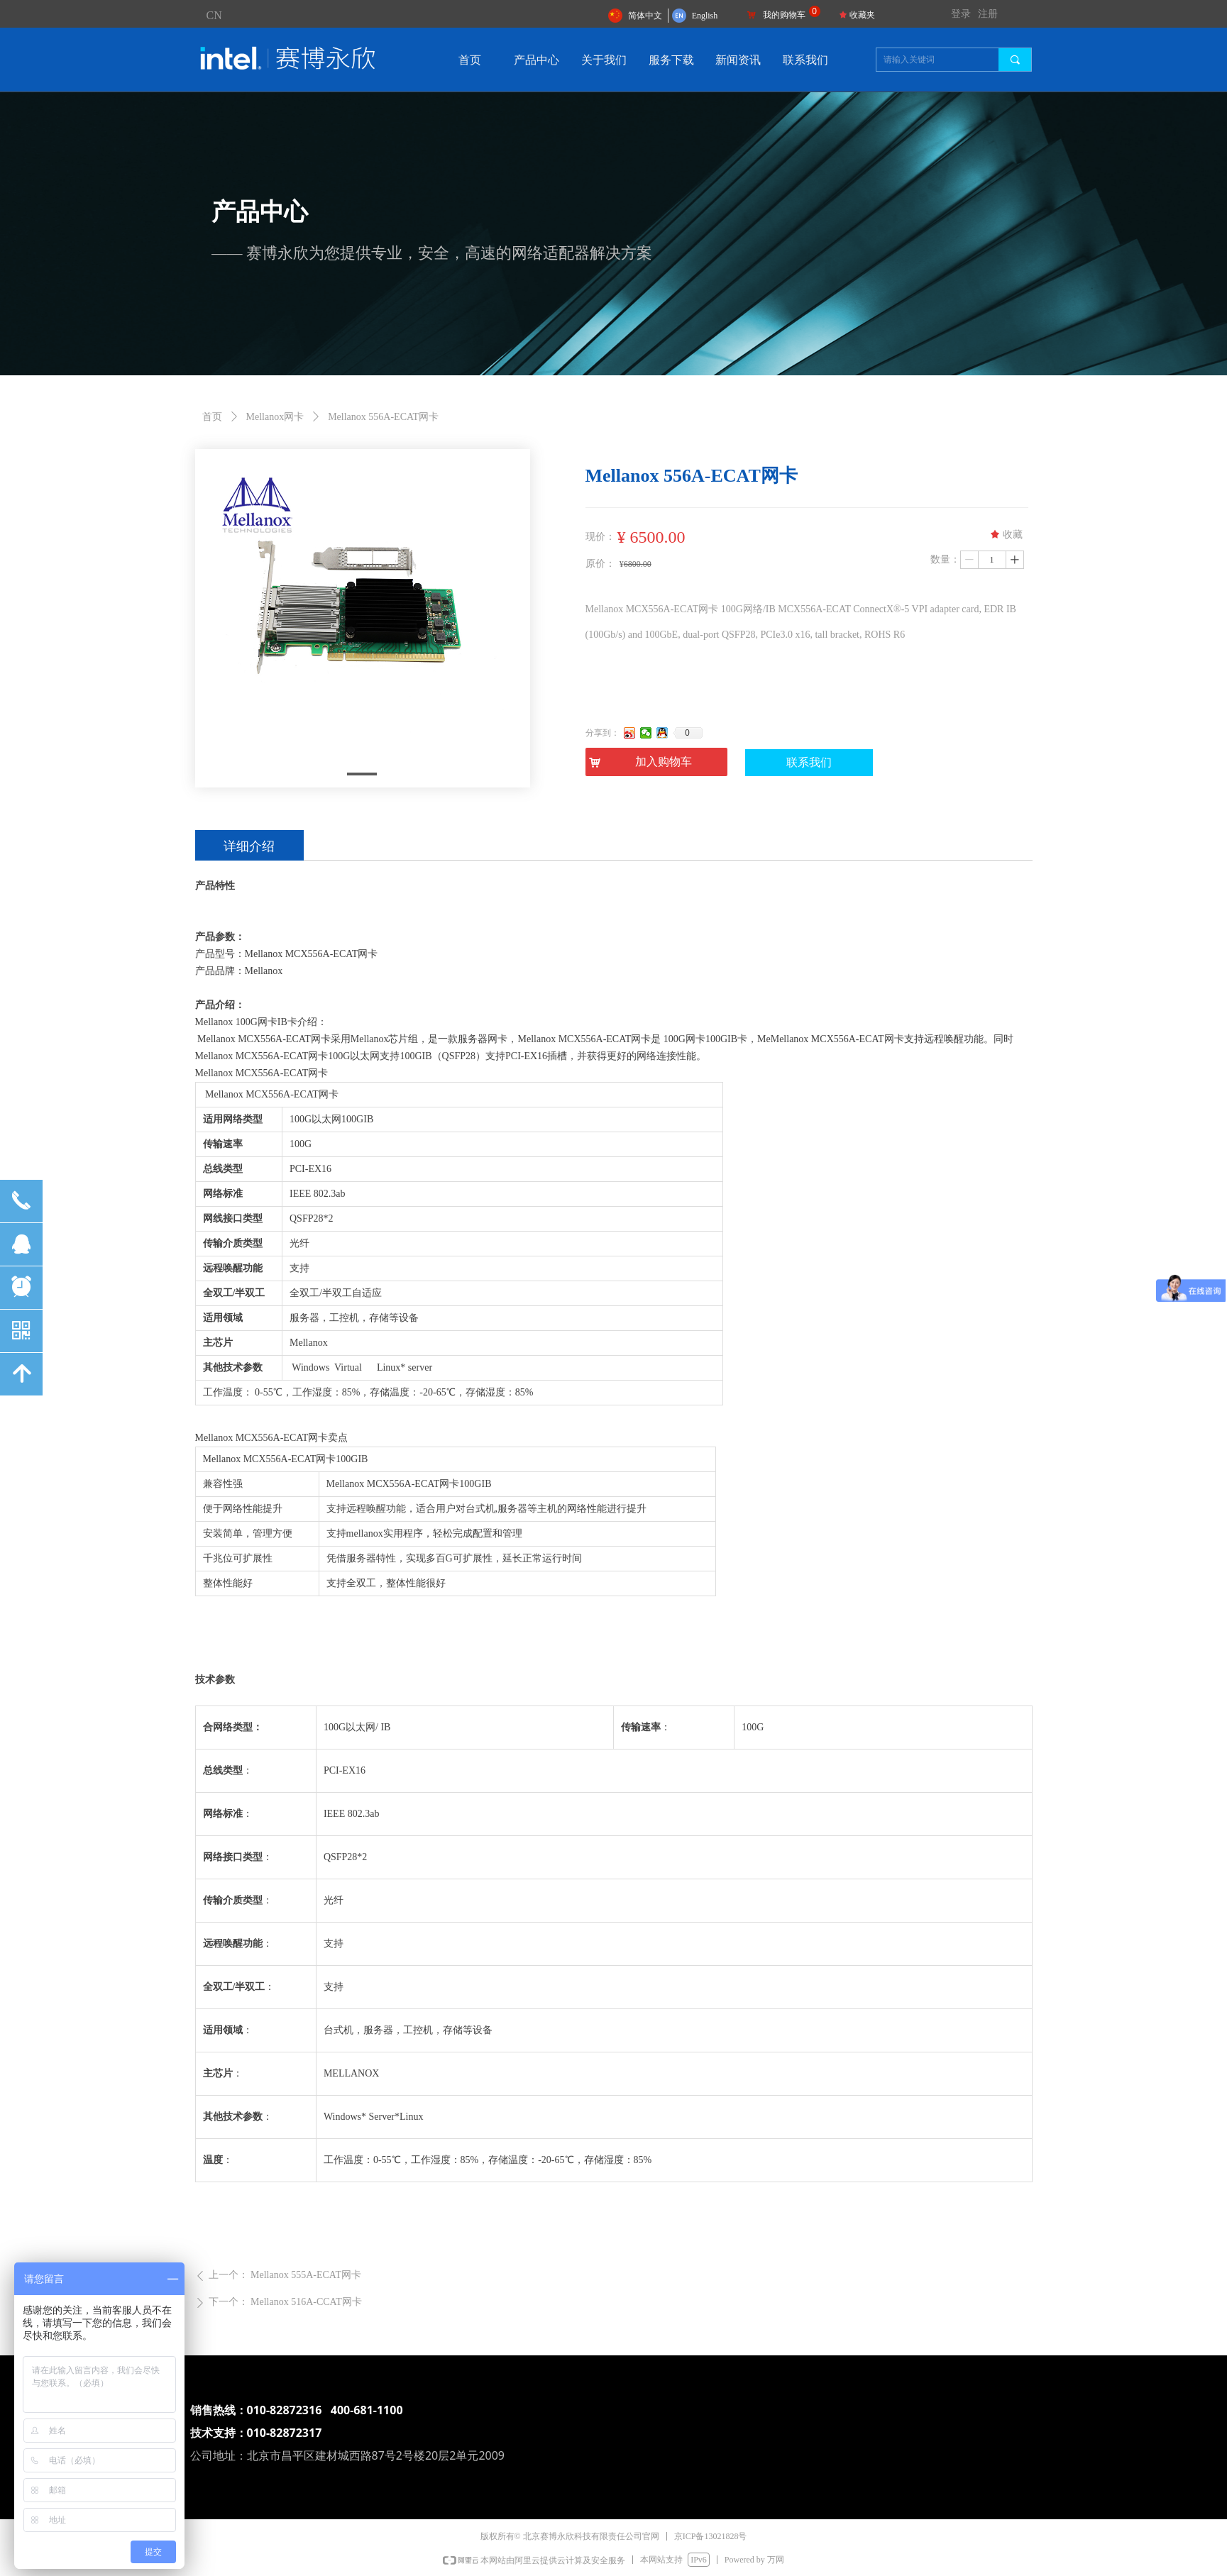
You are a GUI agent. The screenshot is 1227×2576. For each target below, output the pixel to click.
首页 (212, 416)
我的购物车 (784, 15)
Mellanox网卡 (275, 416)
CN (214, 15)
